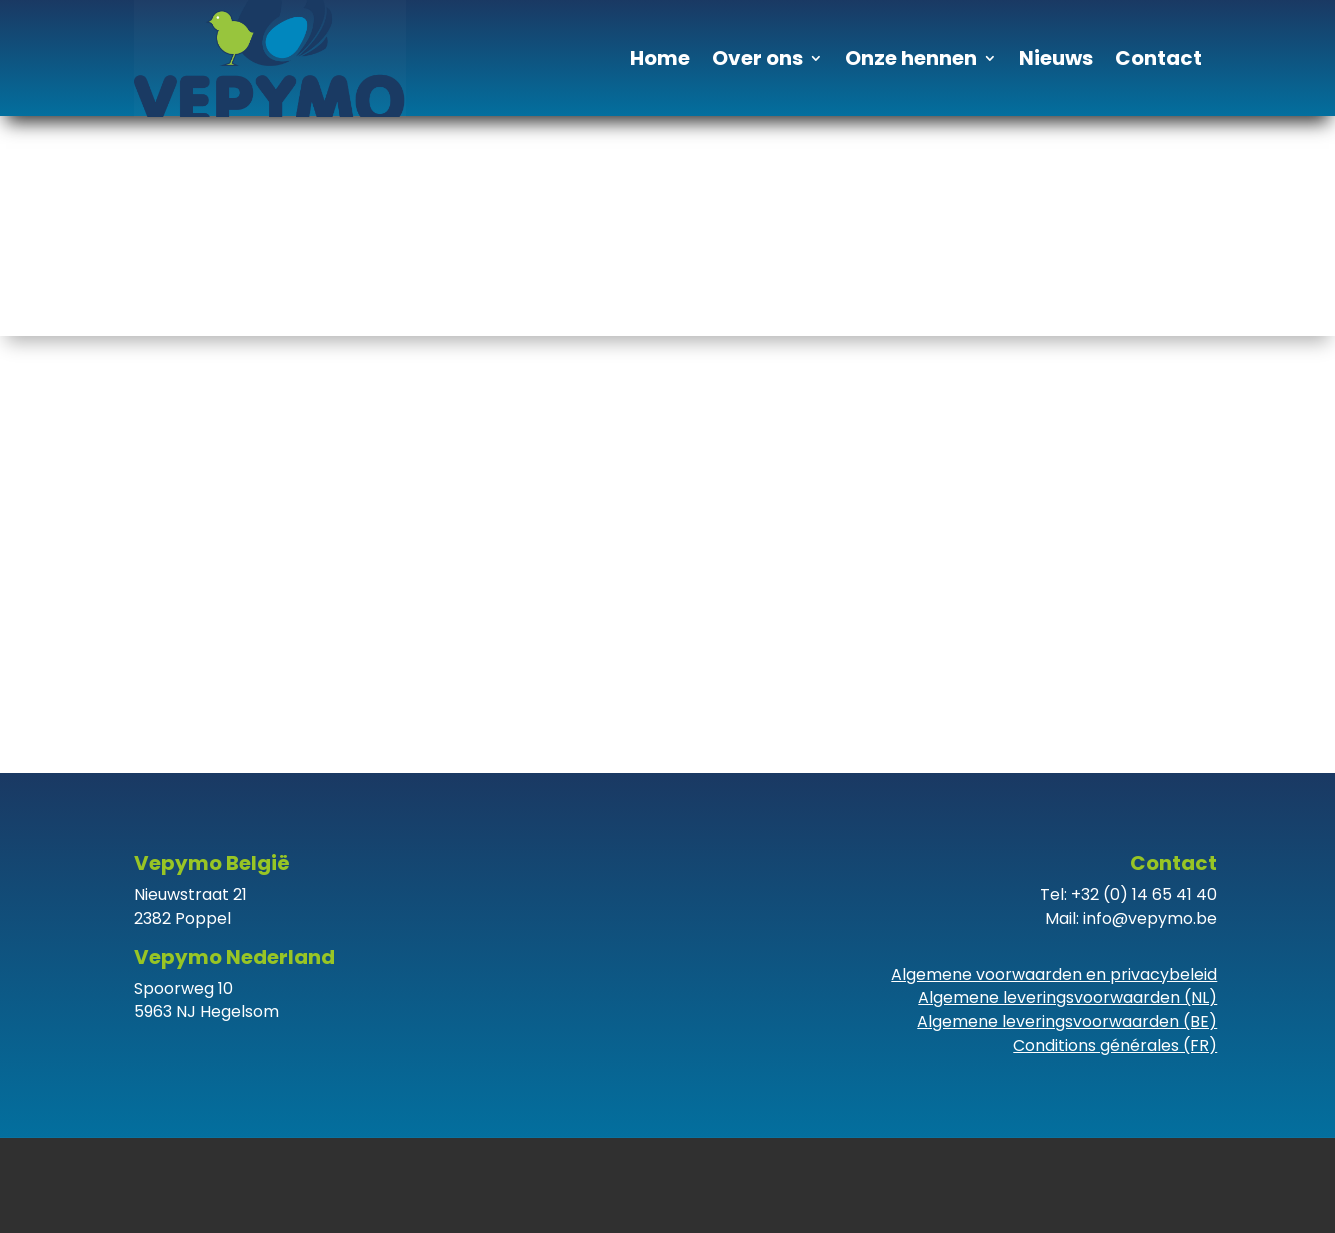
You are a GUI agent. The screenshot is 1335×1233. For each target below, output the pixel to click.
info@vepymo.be (1150, 918)
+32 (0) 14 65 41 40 (1144, 894)
